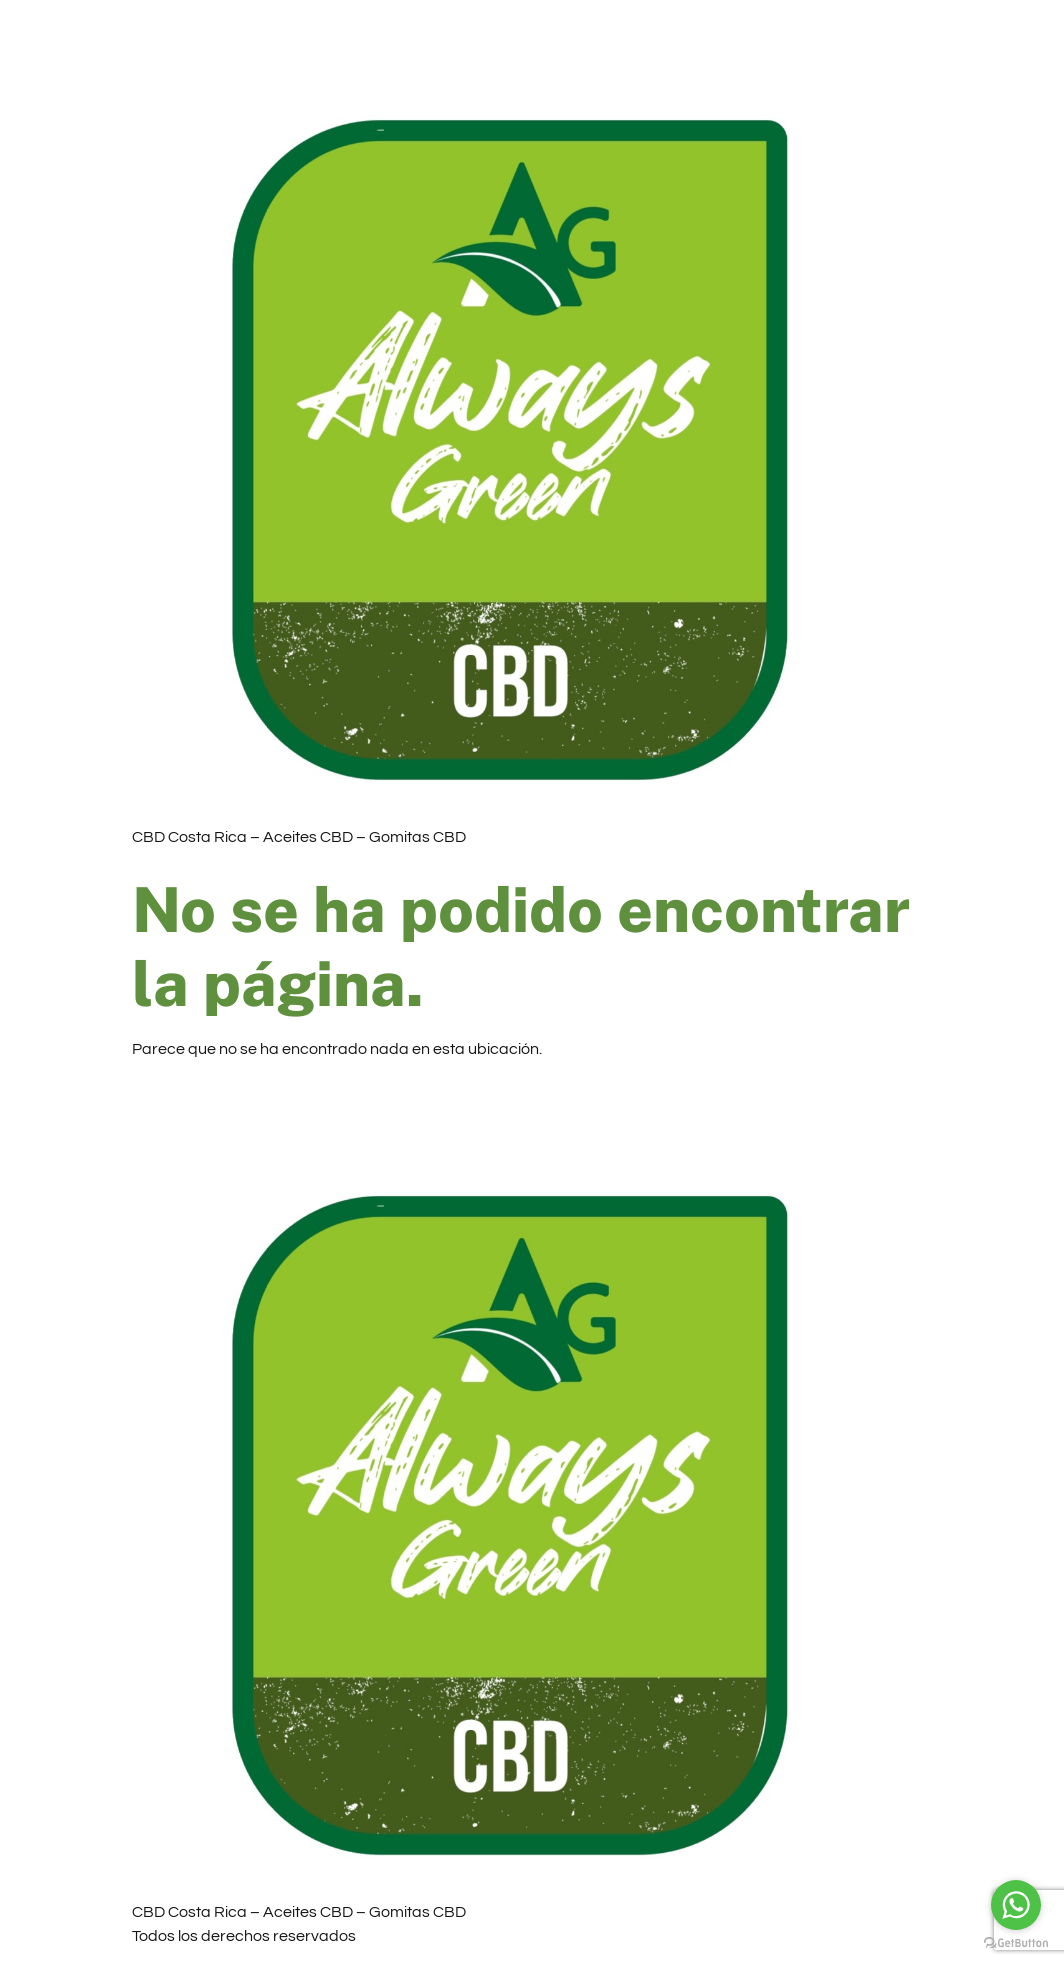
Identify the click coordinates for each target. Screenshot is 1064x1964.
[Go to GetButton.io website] (1016, 1943)
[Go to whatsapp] (1016, 1905)
